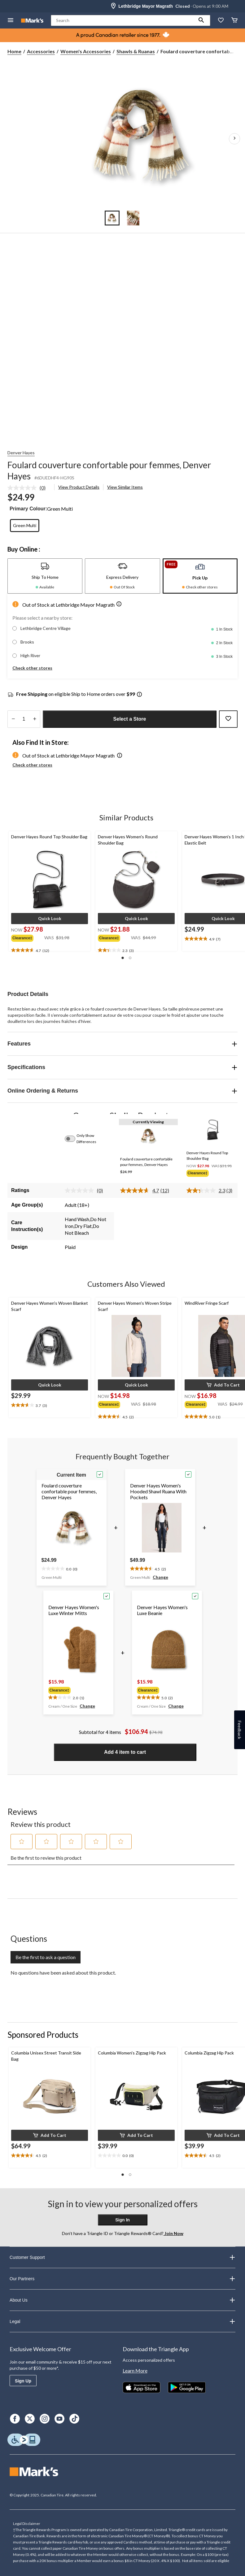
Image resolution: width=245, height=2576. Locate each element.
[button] (201, 20)
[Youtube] (59, 2419)
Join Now (173, 2233)
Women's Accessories (85, 51)
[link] (28, 487)
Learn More (135, 2370)
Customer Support (122, 2257)
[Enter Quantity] (24, 719)
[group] (27, 937)
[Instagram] (45, 2419)
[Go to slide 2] (133, 218)
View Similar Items (125, 487)
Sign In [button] (122, 2219)
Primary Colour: (28, 508)
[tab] (45, 576)
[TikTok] (74, 2419)
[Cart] (234, 20)
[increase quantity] (34, 719)
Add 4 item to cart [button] (125, 1752)
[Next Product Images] (234, 138)
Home (14, 51)
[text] (49, 950)
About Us (122, 2300)
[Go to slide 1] (112, 218)
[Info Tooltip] (139, 695)
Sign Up (23, 2380)
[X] (30, 2419)
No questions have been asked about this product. (63, 1973)
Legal (122, 2321)
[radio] (24, 525)
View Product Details (78, 487)
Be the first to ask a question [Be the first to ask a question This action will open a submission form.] (45, 1957)
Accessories (41, 51)
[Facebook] (15, 2419)
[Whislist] (221, 20)
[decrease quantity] (13, 719)
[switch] (73, 1139)
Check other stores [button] (32, 667)
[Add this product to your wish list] (228, 719)
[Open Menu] (10, 20)
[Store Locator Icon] (113, 6)
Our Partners (122, 2279)
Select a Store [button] (129, 719)
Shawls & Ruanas (135, 51)
